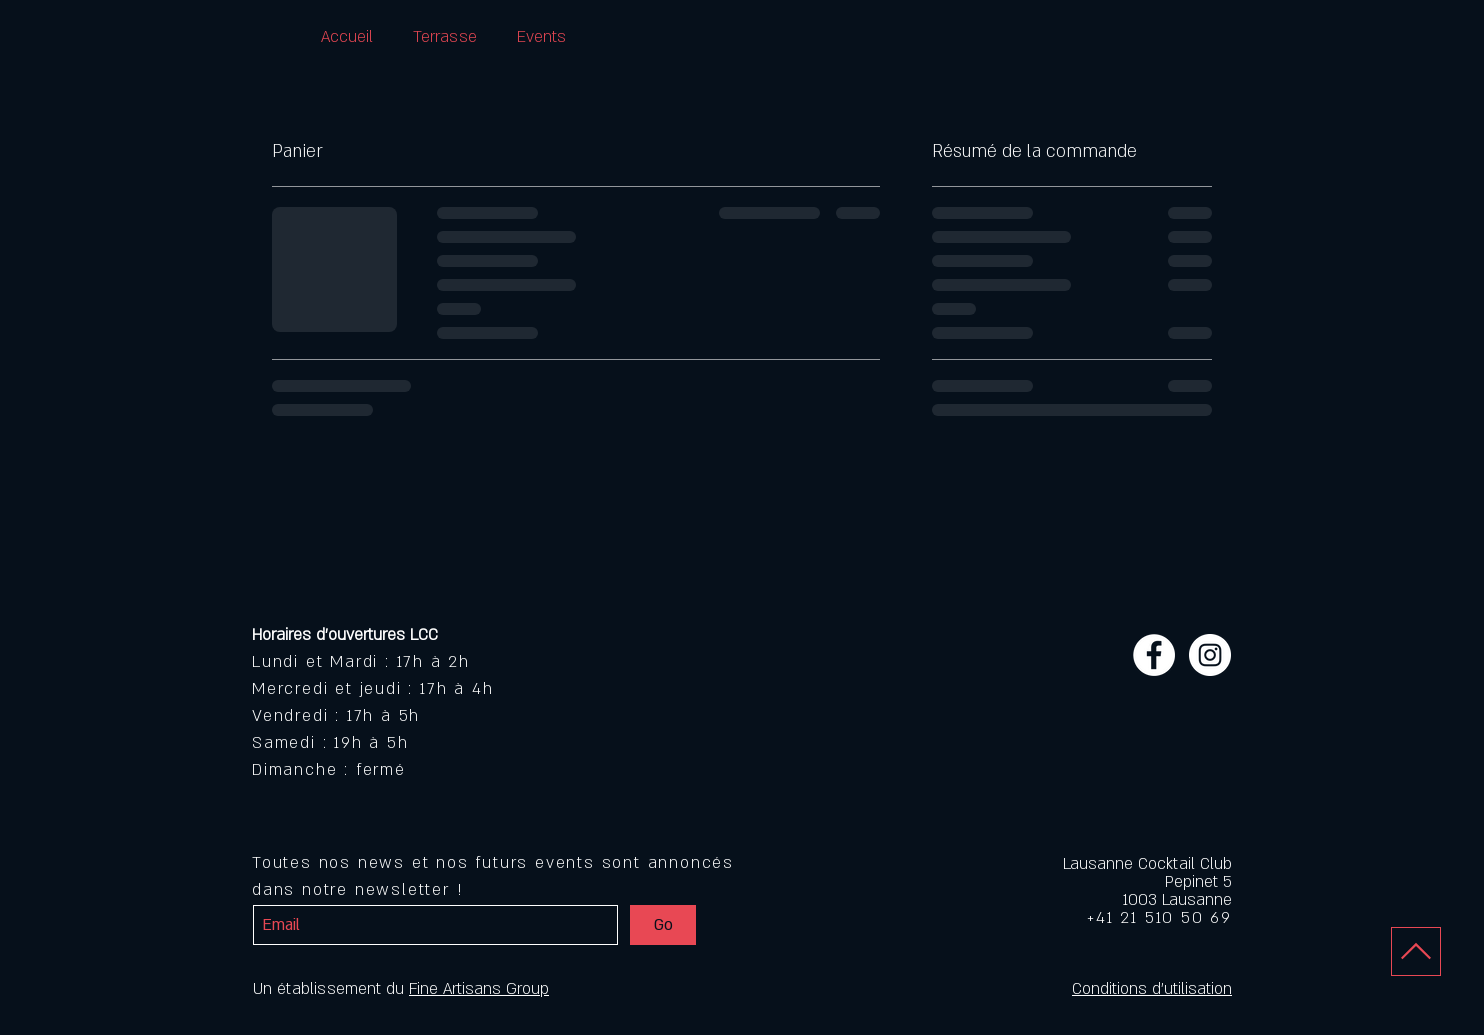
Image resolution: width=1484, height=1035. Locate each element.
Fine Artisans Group (479, 989)
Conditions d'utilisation (1152, 989)
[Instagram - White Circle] (1210, 655)
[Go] (663, 925)
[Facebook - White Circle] (1154, 655)
